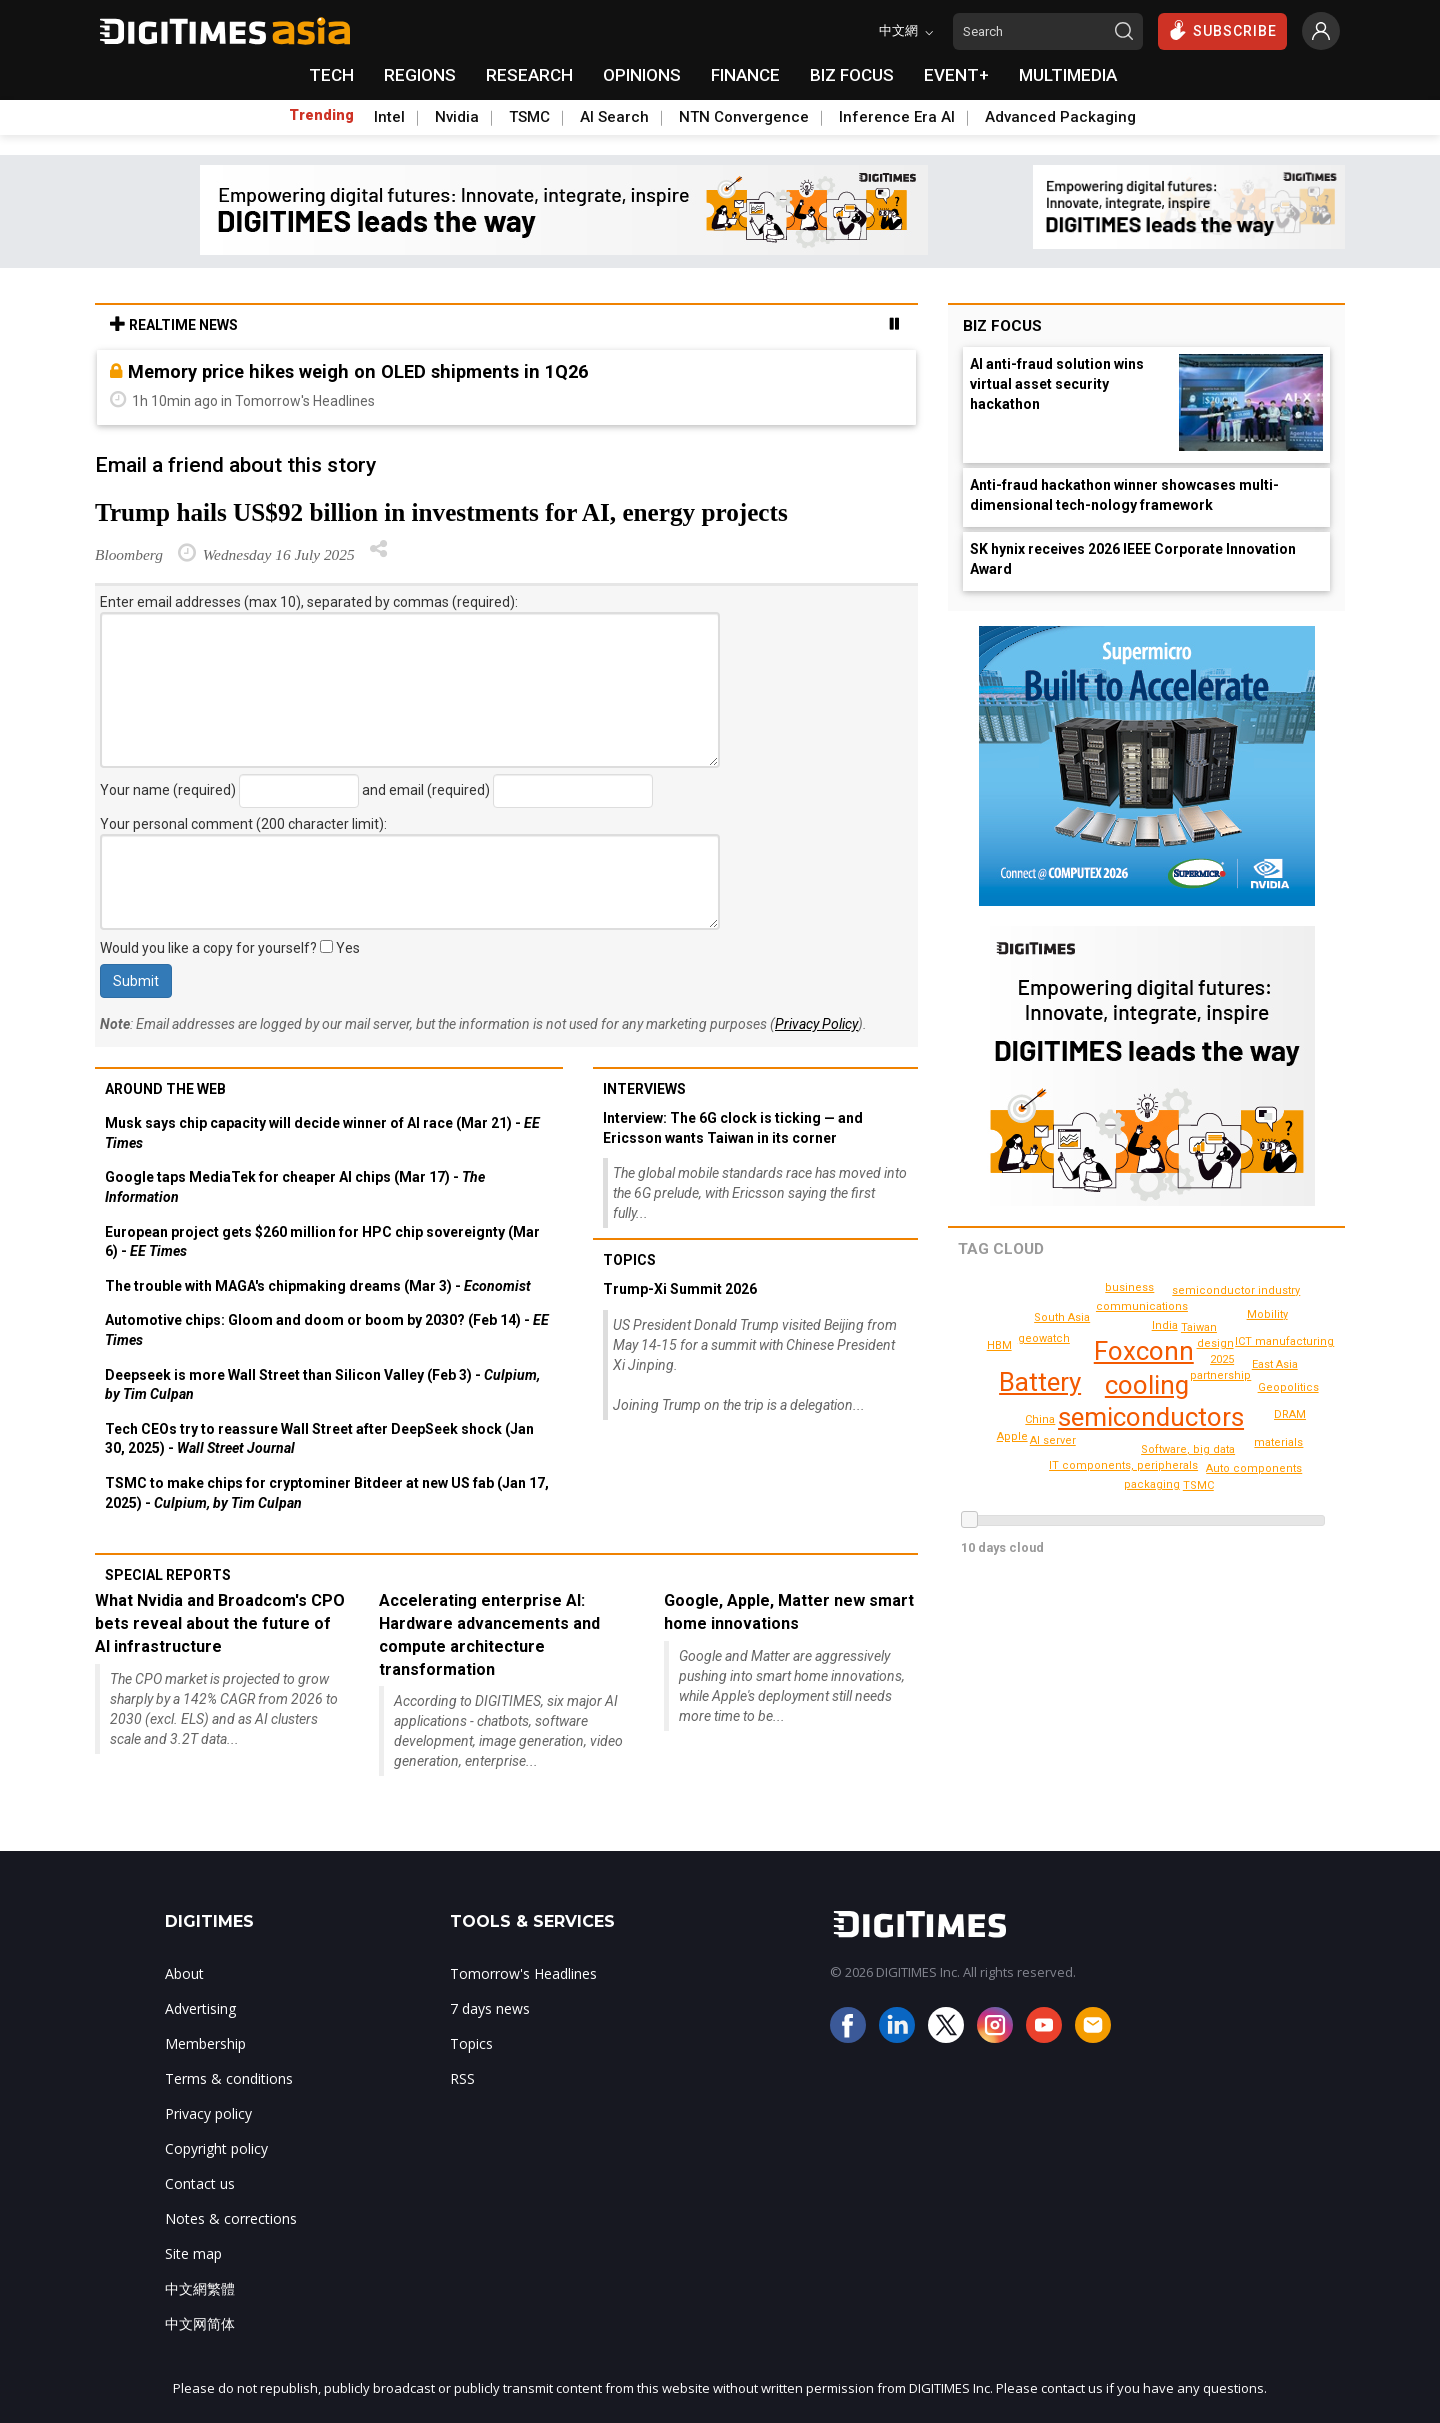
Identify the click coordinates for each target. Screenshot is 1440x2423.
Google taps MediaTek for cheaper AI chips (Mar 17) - (295, 1187)
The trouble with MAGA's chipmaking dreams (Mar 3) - (318, 1286)
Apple (1012, 1436)
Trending (321, 115)
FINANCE (745, 75)
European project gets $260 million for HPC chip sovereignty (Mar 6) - (322, 1242)
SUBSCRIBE (1222, 30)
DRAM (1290, 1414)
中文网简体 (200, 2323)
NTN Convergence (744, 117)
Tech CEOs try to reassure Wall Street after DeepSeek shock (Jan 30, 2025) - (319, 1439)
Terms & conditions (229, 2078)
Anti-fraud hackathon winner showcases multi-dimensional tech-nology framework (1124, 495)
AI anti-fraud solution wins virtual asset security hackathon (1057, 384)
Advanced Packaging (1060, 117)
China (1040, 1419)
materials (1278, 1442)
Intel (389, 117)
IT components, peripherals (1123, 1465)
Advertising (200, 2008)
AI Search (614, 117)
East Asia (1275, 1364)
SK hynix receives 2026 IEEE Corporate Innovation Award (1133, 559)
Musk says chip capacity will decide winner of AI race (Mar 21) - (322, 1133)
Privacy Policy (816, 1024)
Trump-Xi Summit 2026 (680, 1289)
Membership (205, 2043)
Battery (1040, 1382)
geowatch (1044, 1338)
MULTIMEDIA (1068, 75)
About (184, 1973)
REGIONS (420, 75)
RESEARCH (529, 75)
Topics (629, 1260)
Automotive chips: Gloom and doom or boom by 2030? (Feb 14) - (327, 1330)
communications (1142, 1306)
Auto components (1254, 1468)
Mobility (1267, 1314)
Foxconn (1144, 1351)
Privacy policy (208, 2113)
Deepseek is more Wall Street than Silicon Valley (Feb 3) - (322, 1385)
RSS (462, 2078)
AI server (1053, 1440)
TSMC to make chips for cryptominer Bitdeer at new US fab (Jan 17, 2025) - (327, 1493)
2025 (1222, 1359)
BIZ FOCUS (852, 75)
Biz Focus (1002, 326)
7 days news (490, 2008)
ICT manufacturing (1284, 1341)
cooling (1147, 1385)
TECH (331, 75)
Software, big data (1188, 1449)
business (1129, 1287)
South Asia (1062, 1317)
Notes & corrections (231, 2218)
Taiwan (1199, 1327)
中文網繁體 (200, 2288)
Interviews (644, 1089)
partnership (1220, 1375)
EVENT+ (956, 75)
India (1165, 1325)
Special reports (168, 1575)
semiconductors (1151, 1417)
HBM (999, 1345)
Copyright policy (216, 2148)
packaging (1152, 1484)
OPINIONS (642, 75)
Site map (193, 2253)
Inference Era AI (897, 117)
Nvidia (457, 117)
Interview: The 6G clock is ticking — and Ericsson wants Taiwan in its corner (733, 1128)
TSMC (529, 117)
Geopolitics (1288, 1387)
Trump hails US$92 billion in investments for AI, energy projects (441, 512)
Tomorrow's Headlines (523, 1973)
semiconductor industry (1236, 1290)
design (1215, 1343)
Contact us (200, 2183)
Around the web (165, 1089)
